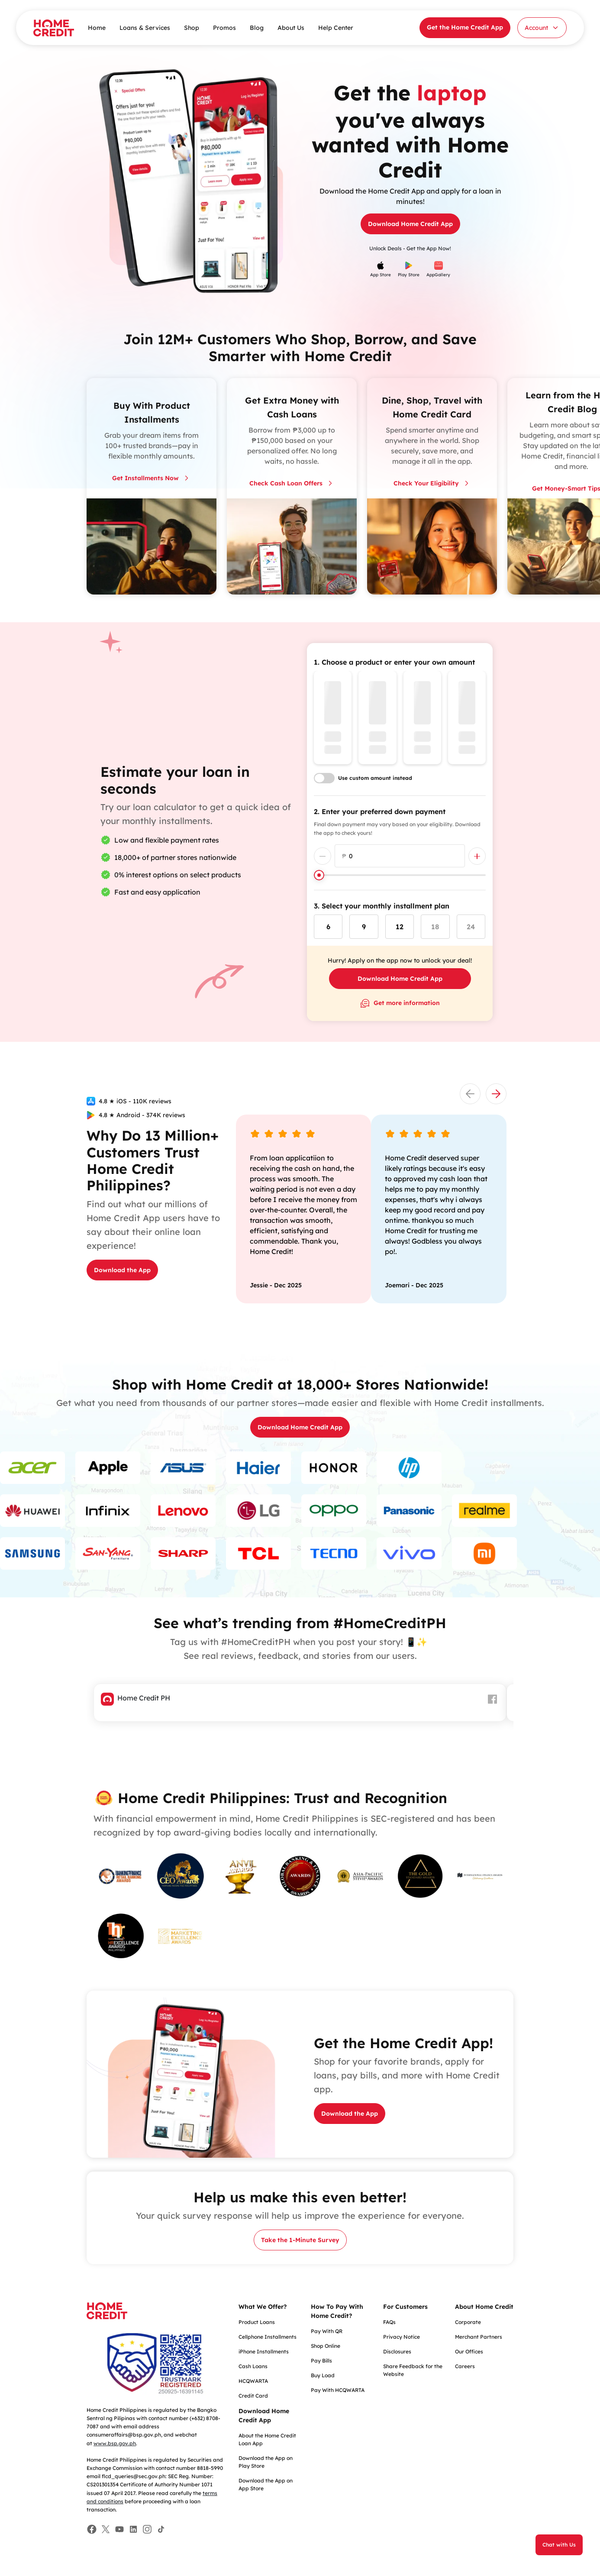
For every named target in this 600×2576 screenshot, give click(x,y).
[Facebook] (92, 2529)
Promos (224, 28)
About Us (290, 28)
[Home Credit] (53, 27)
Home (97, 28)
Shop (191, 28)
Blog (257, 28)
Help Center (335, 28)
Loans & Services (144, 28)
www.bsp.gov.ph (115, 2443)
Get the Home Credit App (465, 27)
